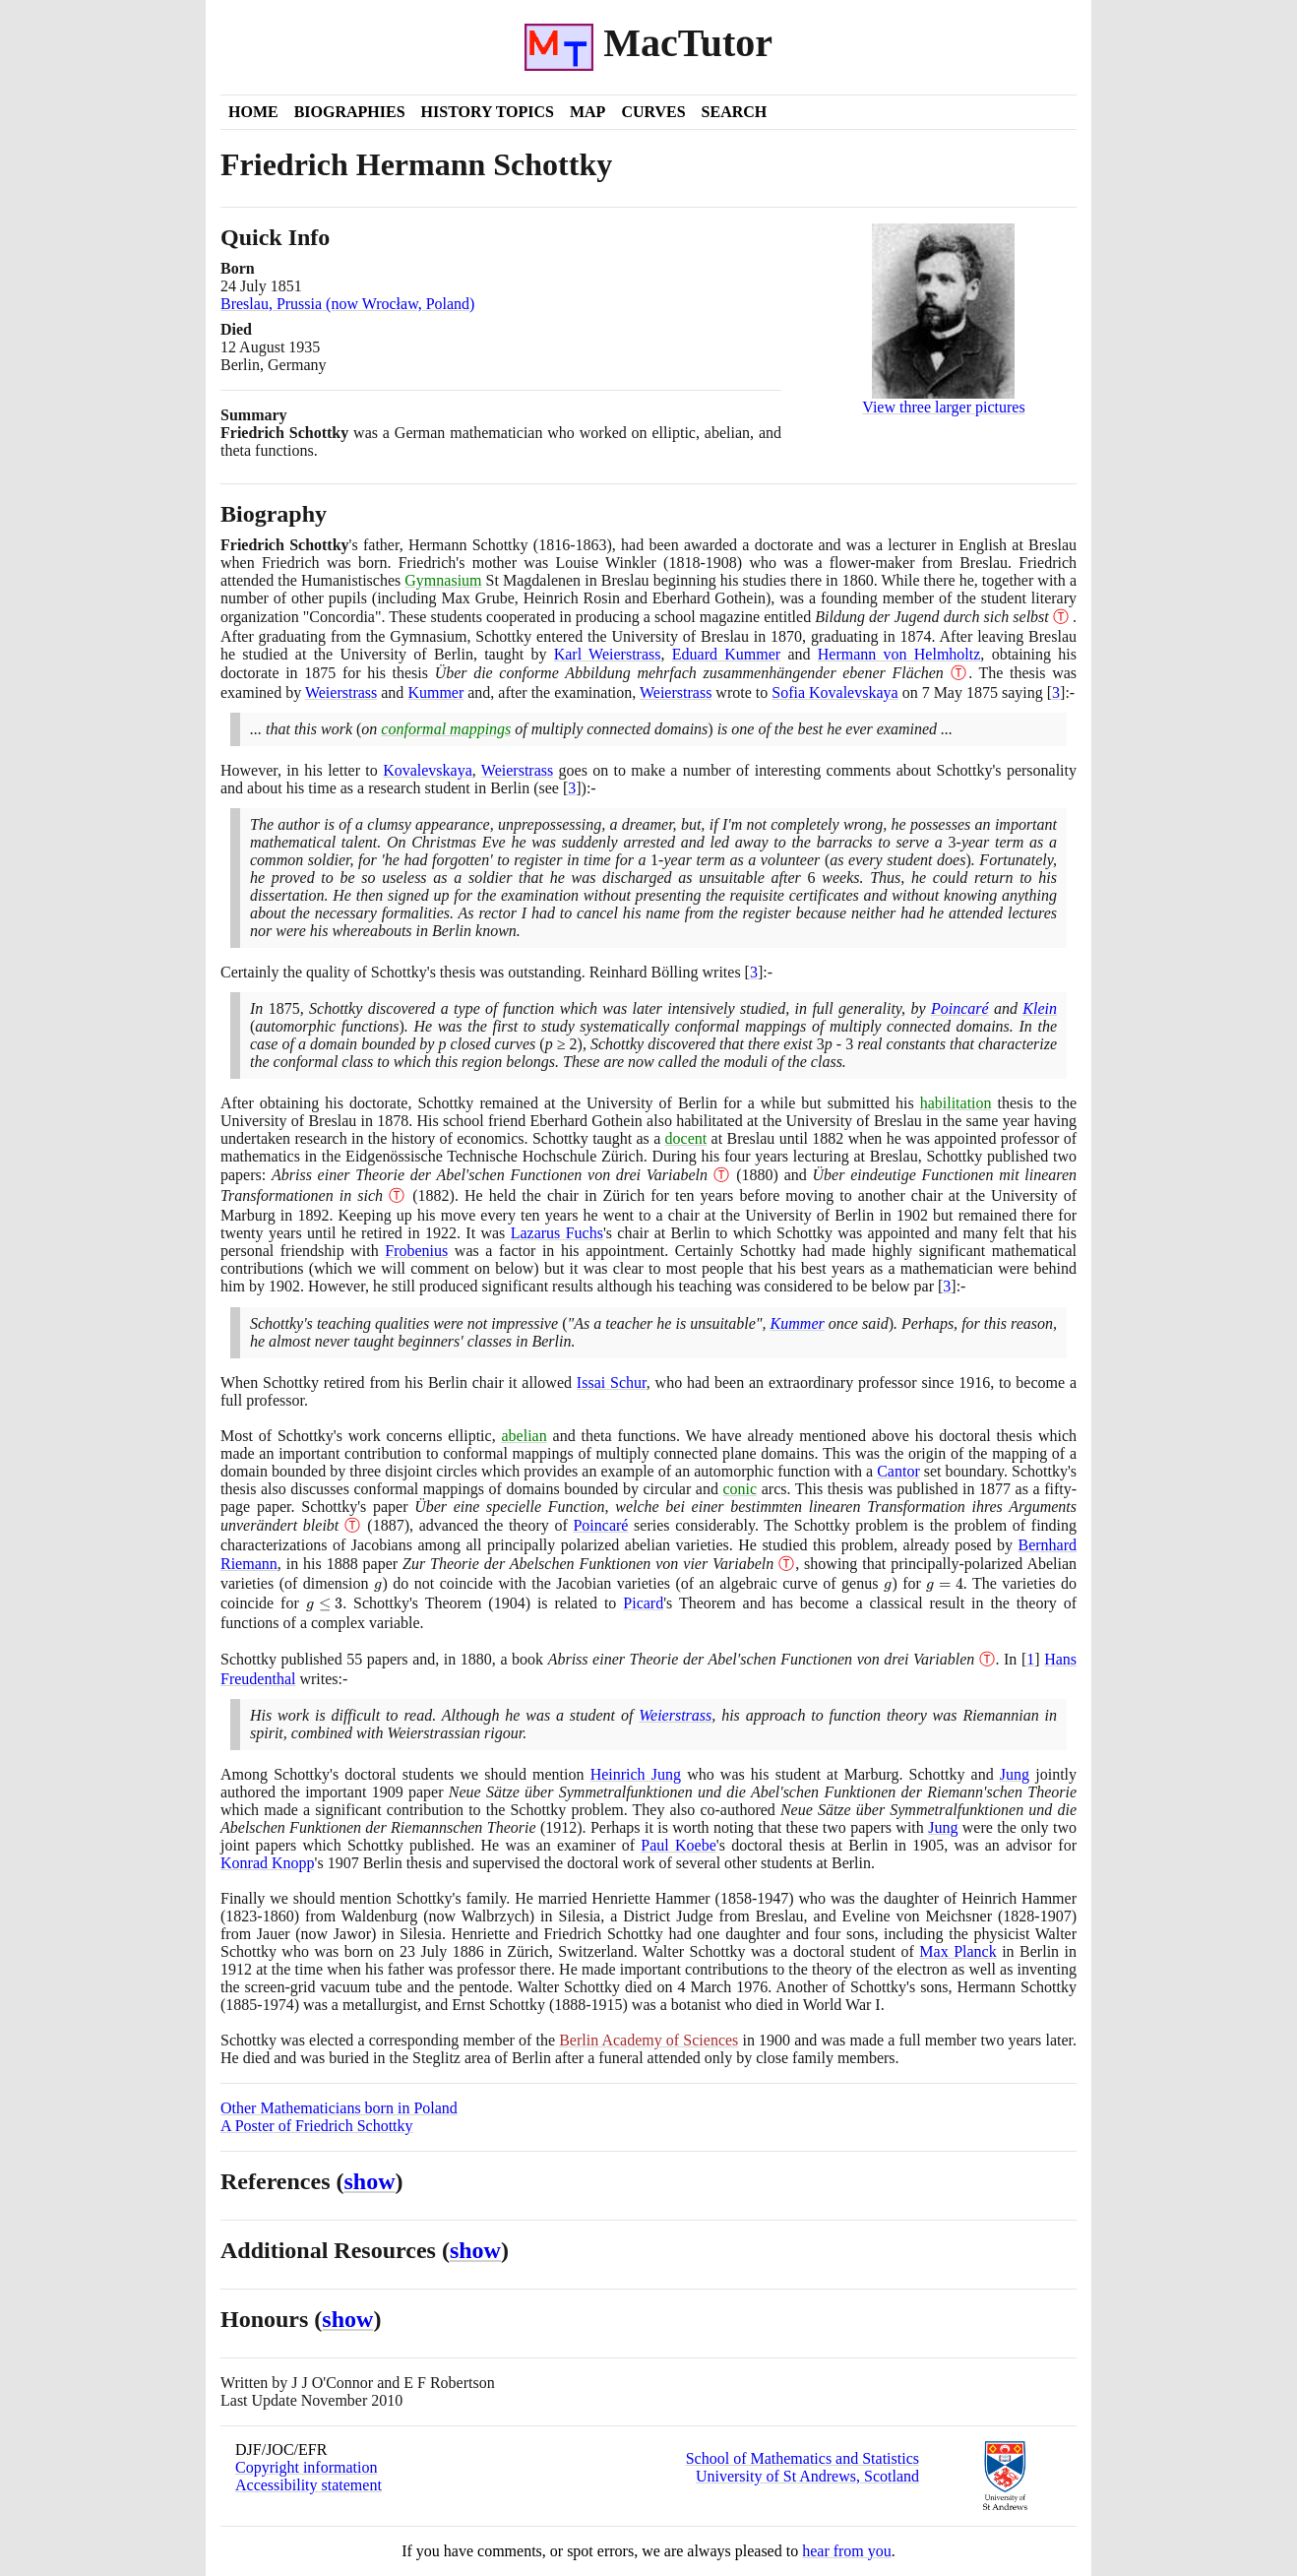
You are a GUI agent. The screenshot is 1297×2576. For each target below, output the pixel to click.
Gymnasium (442, 580)
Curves (653, 111)
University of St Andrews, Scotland (807, 2476)
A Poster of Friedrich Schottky (316, 2125)
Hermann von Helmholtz (899, 654)
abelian (524, 1435)
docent (686, 1138)
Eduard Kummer (726, 654)
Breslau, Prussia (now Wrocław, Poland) (347, 303)
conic (740, 1488)
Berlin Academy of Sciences (648, 2040)
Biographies (349, 111)
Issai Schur (612, 1382)
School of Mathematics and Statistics (802, 2458)
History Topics (487, 111)
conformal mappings (446, 729)
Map (587, 111)
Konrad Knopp (267, 1862)
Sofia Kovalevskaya (834, 692)
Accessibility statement (308, 2485)
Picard (643, 1603)
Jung (1014, 1774)
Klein (1039, 1008)
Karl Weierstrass (607, 654)
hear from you (847, 2551)
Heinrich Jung (635, 1774)
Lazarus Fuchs (557, 1233)
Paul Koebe (678, 1845)
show (370, 2181)
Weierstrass (341, 692)
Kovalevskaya (427, 770)
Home (253, 111)
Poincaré (960, 1008)
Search (735, 111)
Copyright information (306, 2467)
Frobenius (416, 1250)
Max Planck (957, 1951)
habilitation (956, 1103)
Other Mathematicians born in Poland (339, 2108)
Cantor (898, 1471)
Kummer (435, 692)
